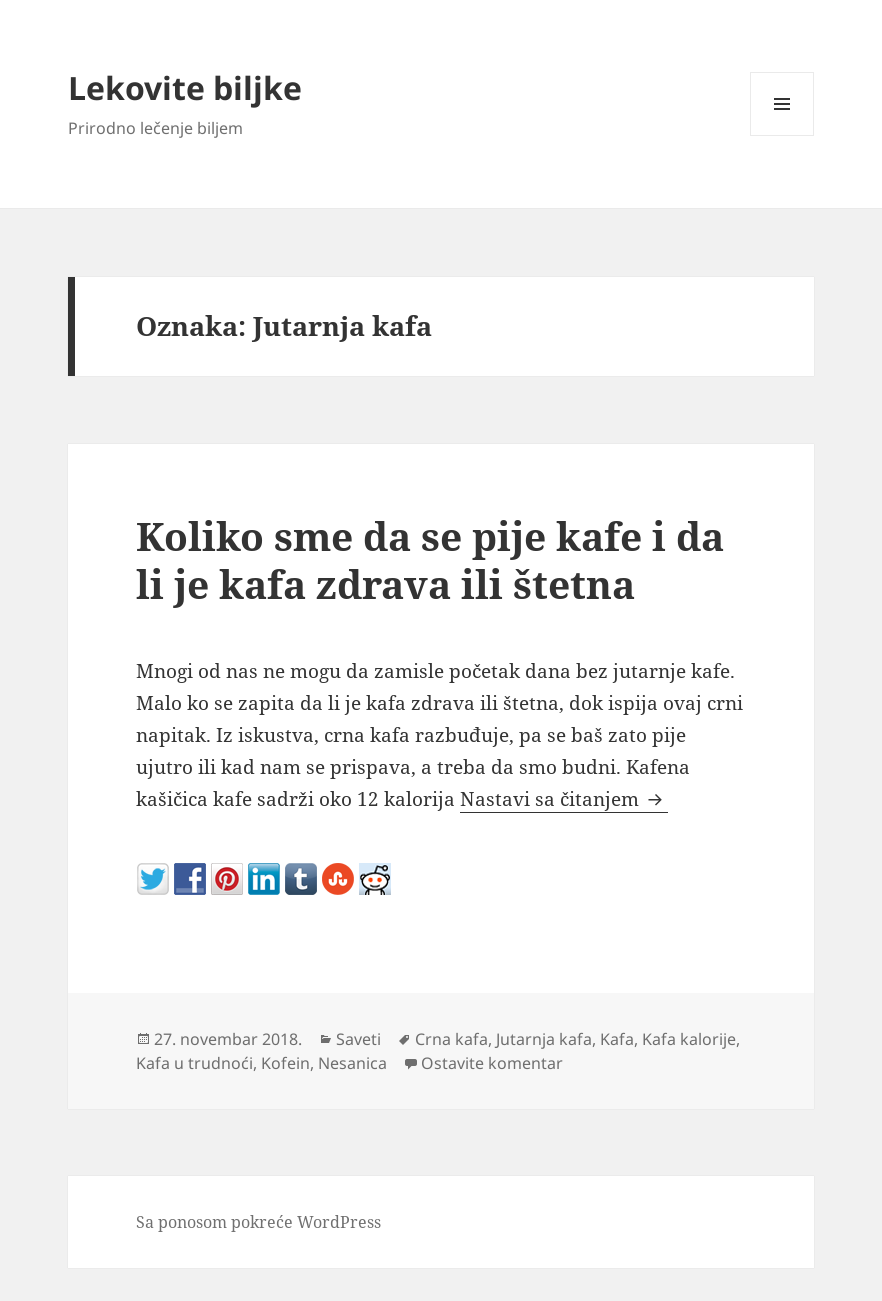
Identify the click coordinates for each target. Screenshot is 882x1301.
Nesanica (352, 1063)
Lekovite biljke (185, 87)
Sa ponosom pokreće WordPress (258, 1222)
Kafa (617, 1039)
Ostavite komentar (492, 1063)
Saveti (358, 1039)
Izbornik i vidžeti (782, 135)
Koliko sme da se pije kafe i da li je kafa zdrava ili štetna (430, 559)
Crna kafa (451, 1039)
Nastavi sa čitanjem (564, 799)
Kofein (285, 1063)
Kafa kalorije (689, 1039)
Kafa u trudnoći (194, 1063)
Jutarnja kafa (544, 1039)
